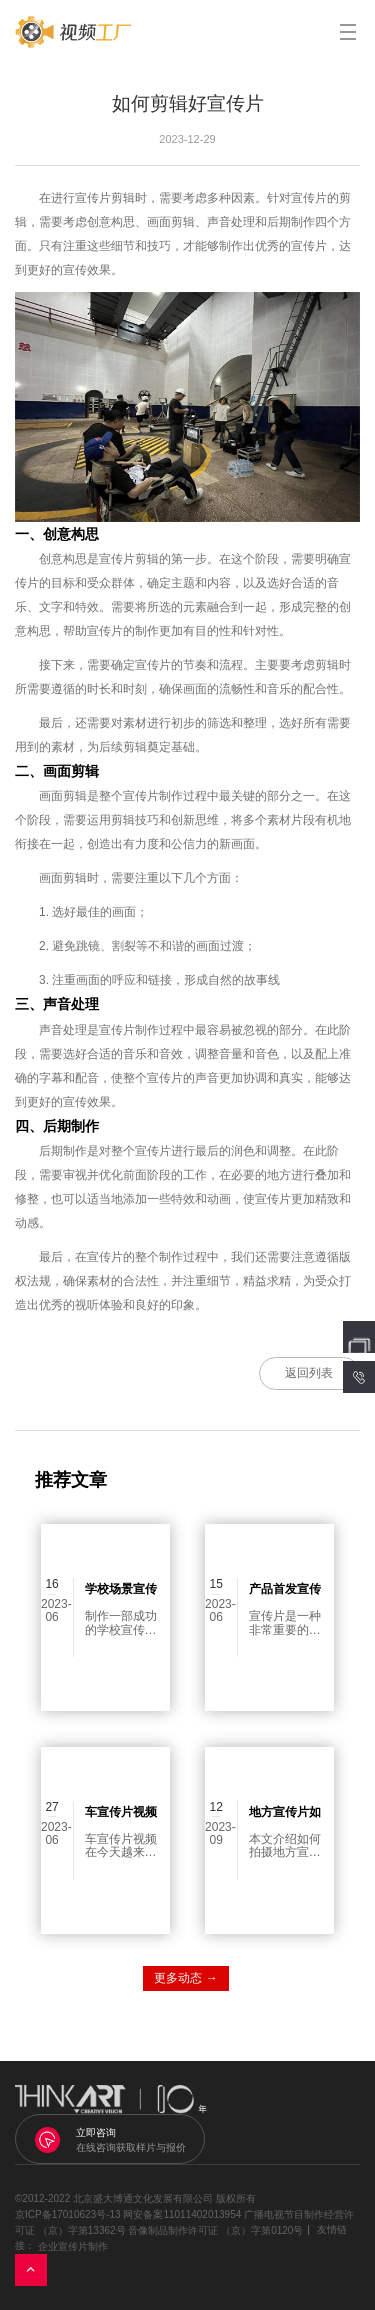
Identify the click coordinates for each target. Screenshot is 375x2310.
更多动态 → (185, 1978)
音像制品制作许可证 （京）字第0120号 (215, 2230)
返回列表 (309, 1373)
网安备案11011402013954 (182, 2213)
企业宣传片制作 (73, 2246)
